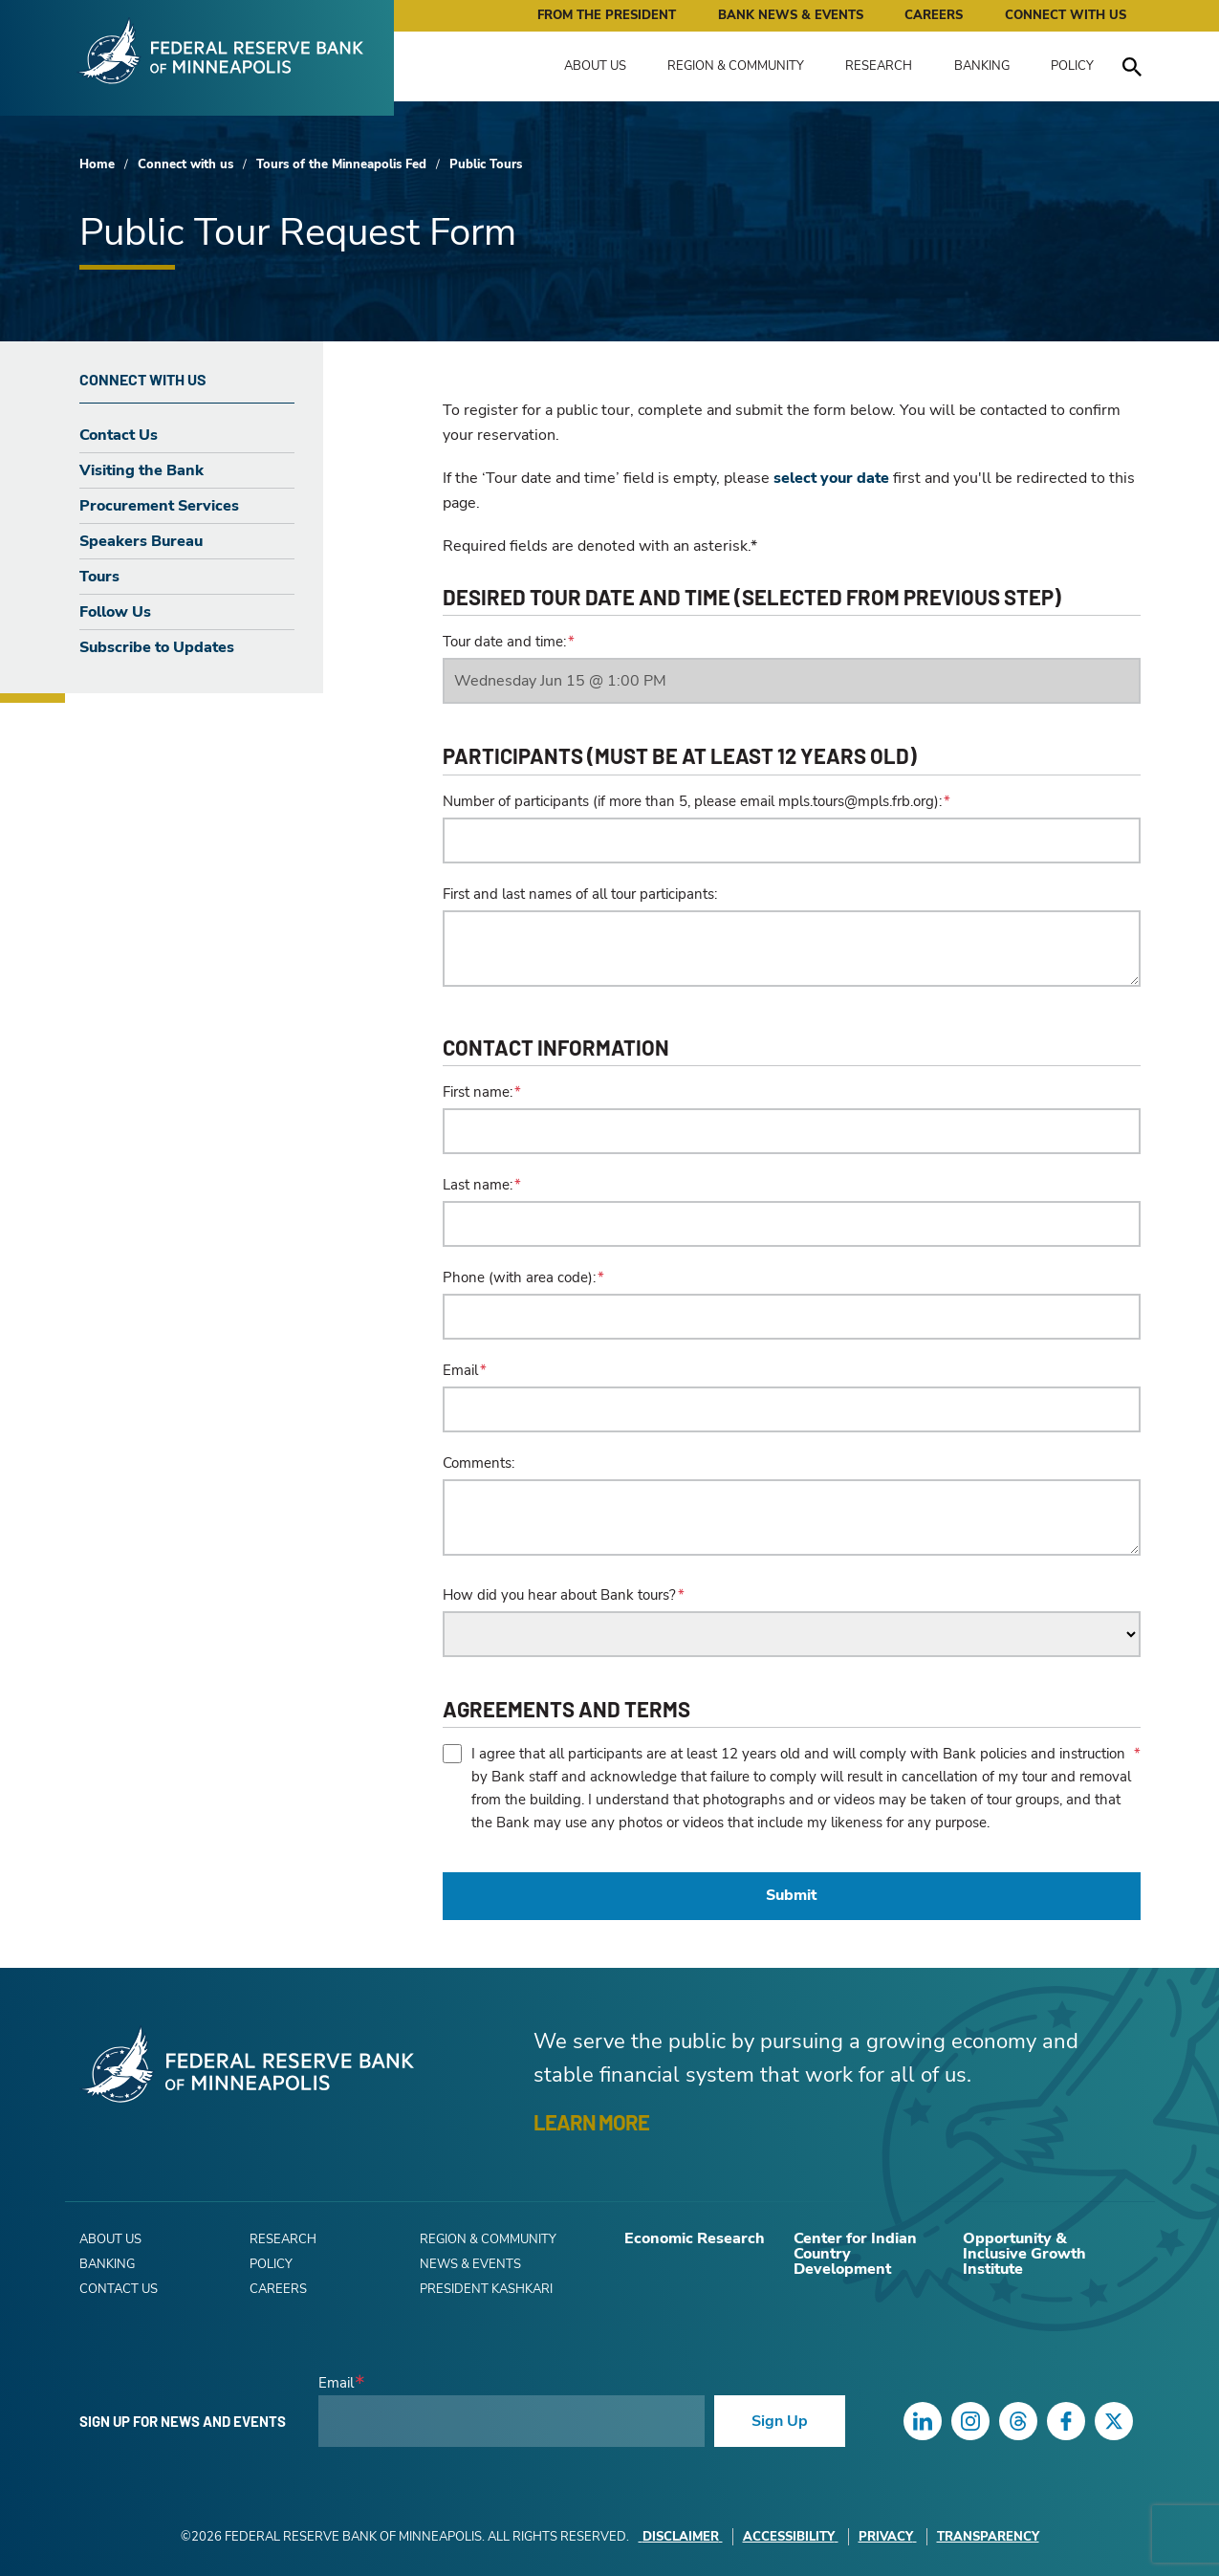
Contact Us (118, 435)
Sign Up (779, 2421)
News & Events (470, 2264)
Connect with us (185, 164)
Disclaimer (681, 2536)
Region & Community (735, 66)
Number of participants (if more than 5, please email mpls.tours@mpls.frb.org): (692, 801)
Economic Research (694, 2238)
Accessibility (790, 2536)
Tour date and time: (504, 641)
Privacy (888, 2536)
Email (460, 1370)
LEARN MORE (591, 2121)
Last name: (477, 1184)
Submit (791, 1895)
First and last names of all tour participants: (580, 894)
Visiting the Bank (141, 470)
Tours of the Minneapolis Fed (341, 164)
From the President (606, 15)
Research (878, 66)
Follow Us (115, 611)
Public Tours (485, 164)
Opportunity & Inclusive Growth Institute (1024, 2254)
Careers (933, 15)
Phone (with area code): (519, 1277)
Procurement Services (159, 505)
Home (97, 164)
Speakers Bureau (141, 541)
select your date (831, 478)
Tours (99, 576)
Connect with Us (1065, 15)
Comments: (478, 1463)
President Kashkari (486, 2289)
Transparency (988, 2536)
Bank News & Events (790, 15)
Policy (1072, 66)
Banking (982, 66)
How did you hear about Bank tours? (559, 1595)
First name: (477, 1092)
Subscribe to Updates (156, 647)
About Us (595, 66)
